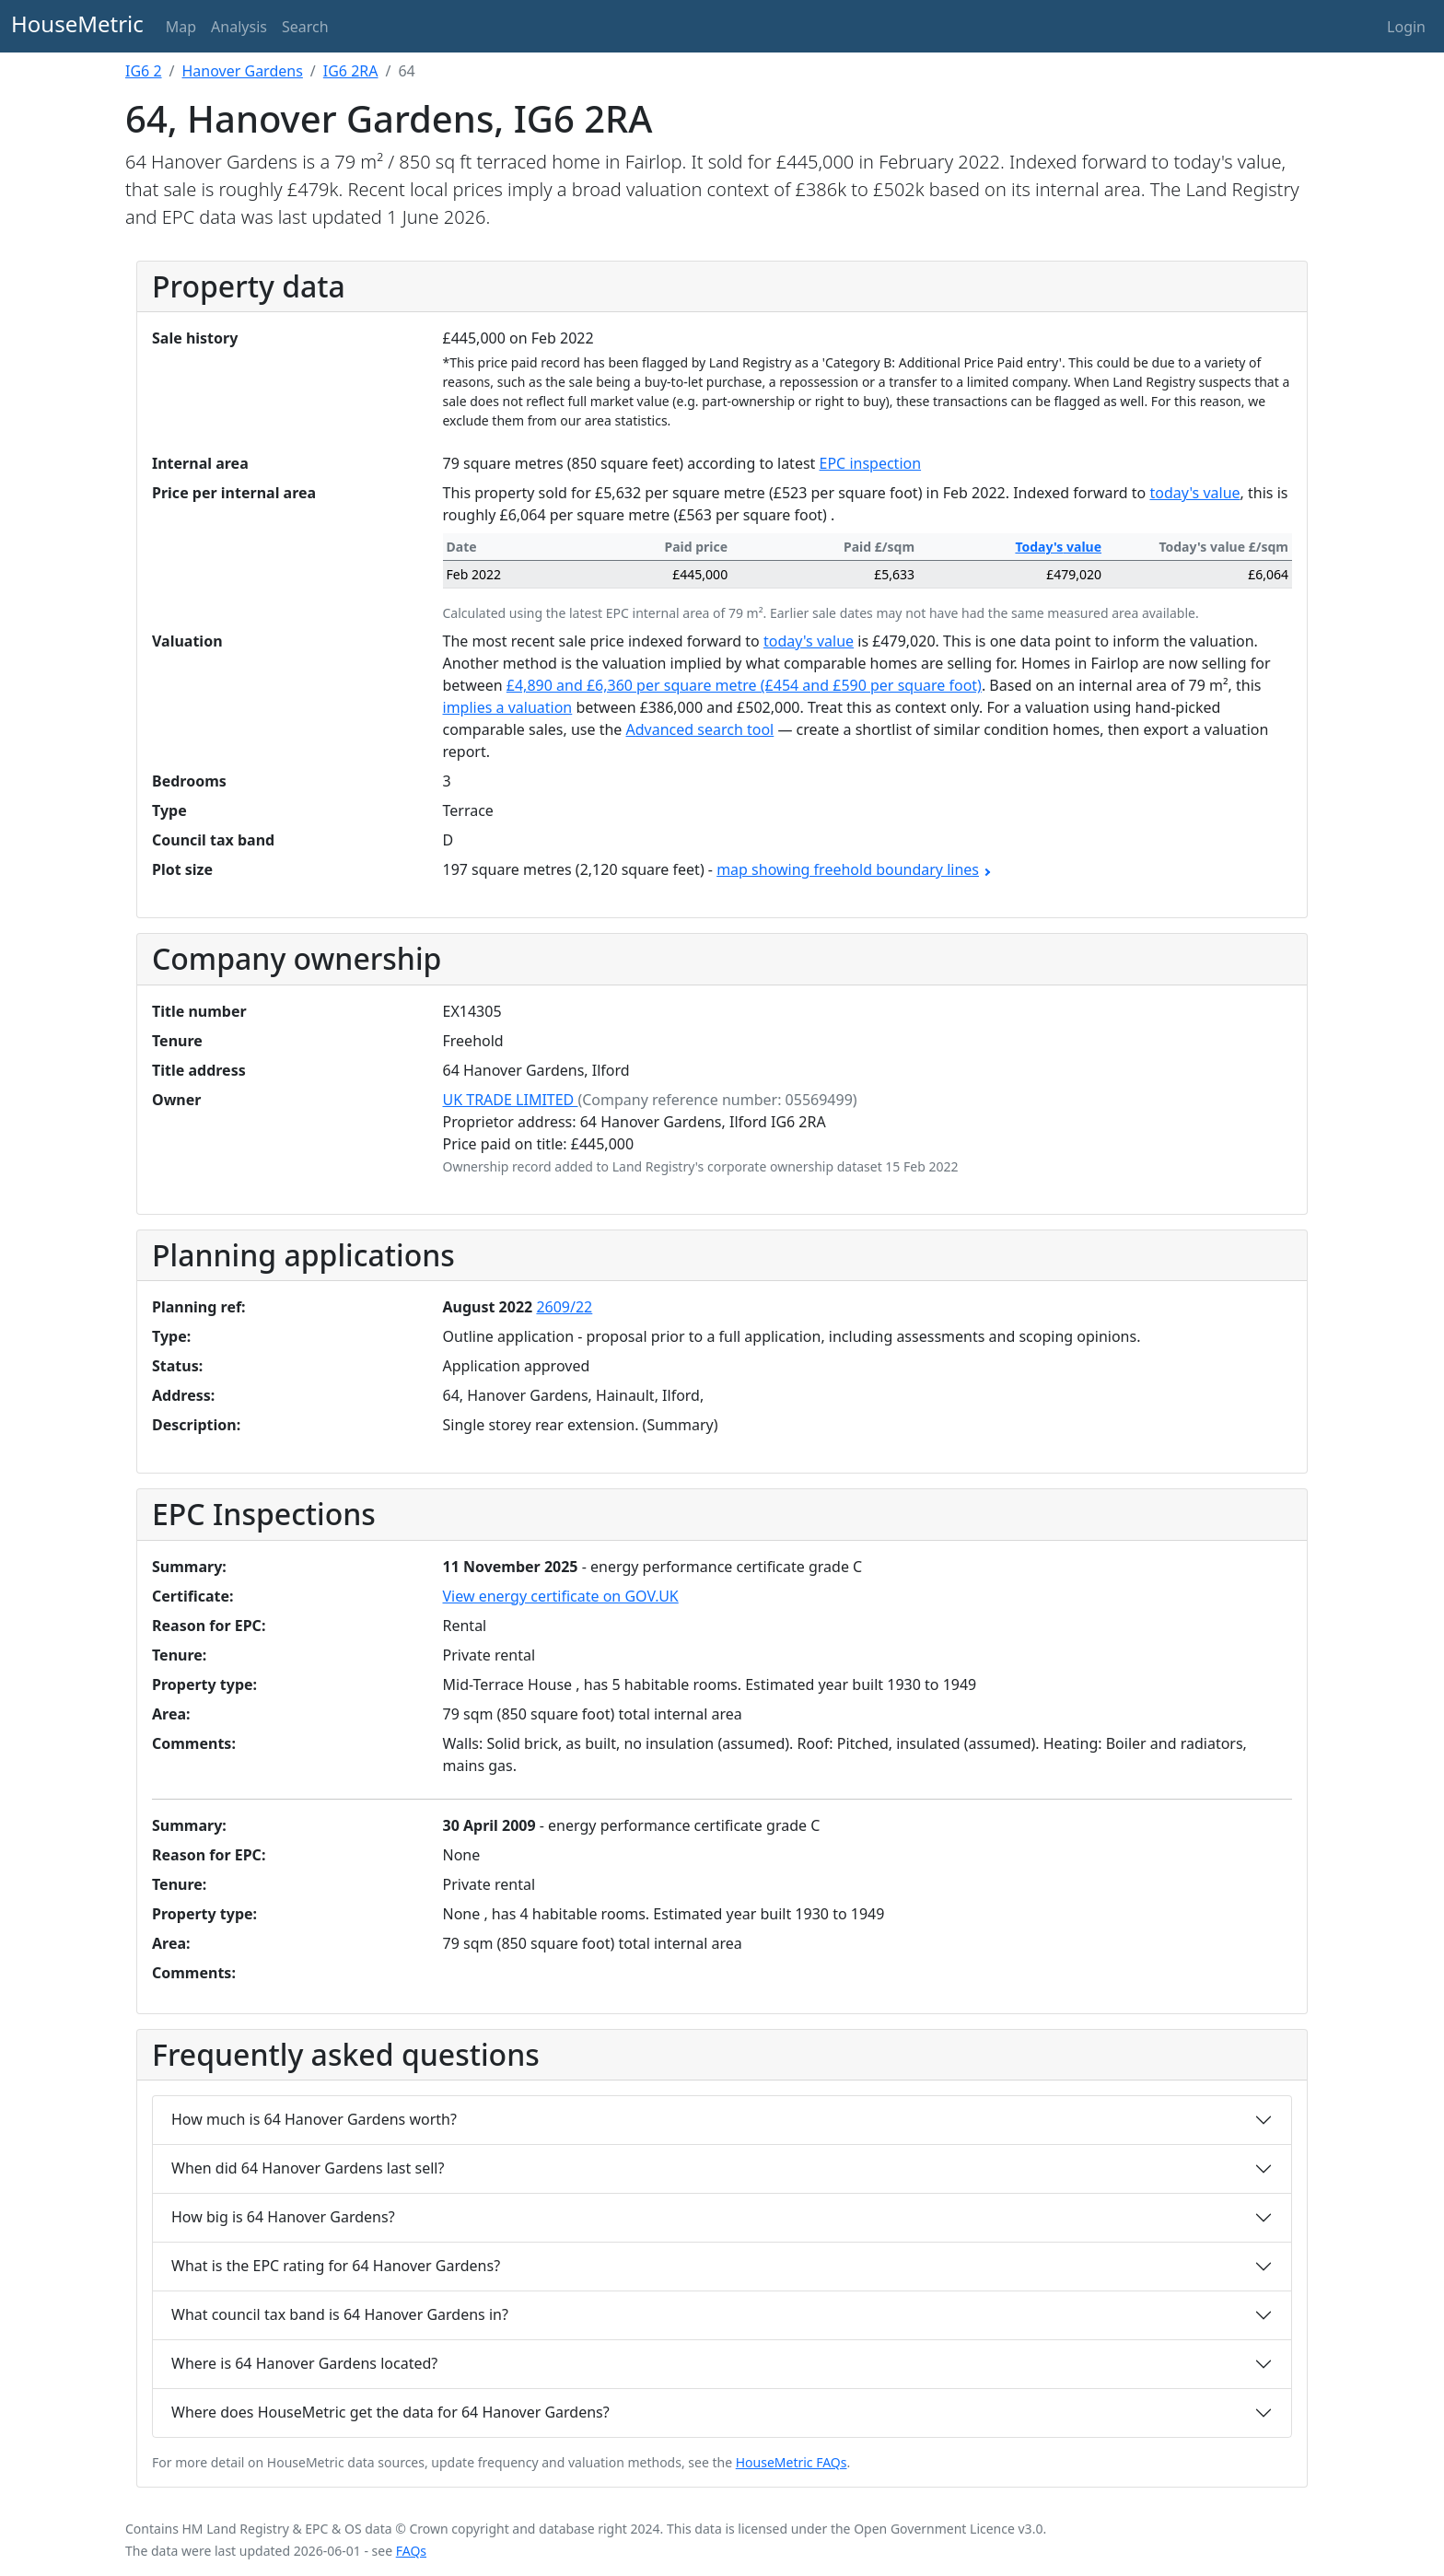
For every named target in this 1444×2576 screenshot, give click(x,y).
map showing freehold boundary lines (852, 869)
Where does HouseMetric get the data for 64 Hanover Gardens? (390, 2412)
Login (1406, 27)
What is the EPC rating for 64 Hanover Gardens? (335, 2265)
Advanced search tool (700, 729)
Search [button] (305, 27)
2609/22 (564, 1307)
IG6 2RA (350, 71)
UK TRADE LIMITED (510, 1100)
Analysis (239, 27)
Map (181, 27)
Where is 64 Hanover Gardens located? (304, 2363)
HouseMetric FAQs (791, 2462)
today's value (1194, 493)
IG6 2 (143, 71)
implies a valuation (508, 707)
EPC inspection (871, 463)
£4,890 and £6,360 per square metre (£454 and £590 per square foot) (744, 685)
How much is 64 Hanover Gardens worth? (314, 2119)
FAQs (411, 2550)
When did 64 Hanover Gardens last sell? (307, 2168)
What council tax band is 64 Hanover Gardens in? (339, 2314)
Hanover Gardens (242, 71)
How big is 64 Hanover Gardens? (283, 2217)
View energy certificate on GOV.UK (561, 1596)
